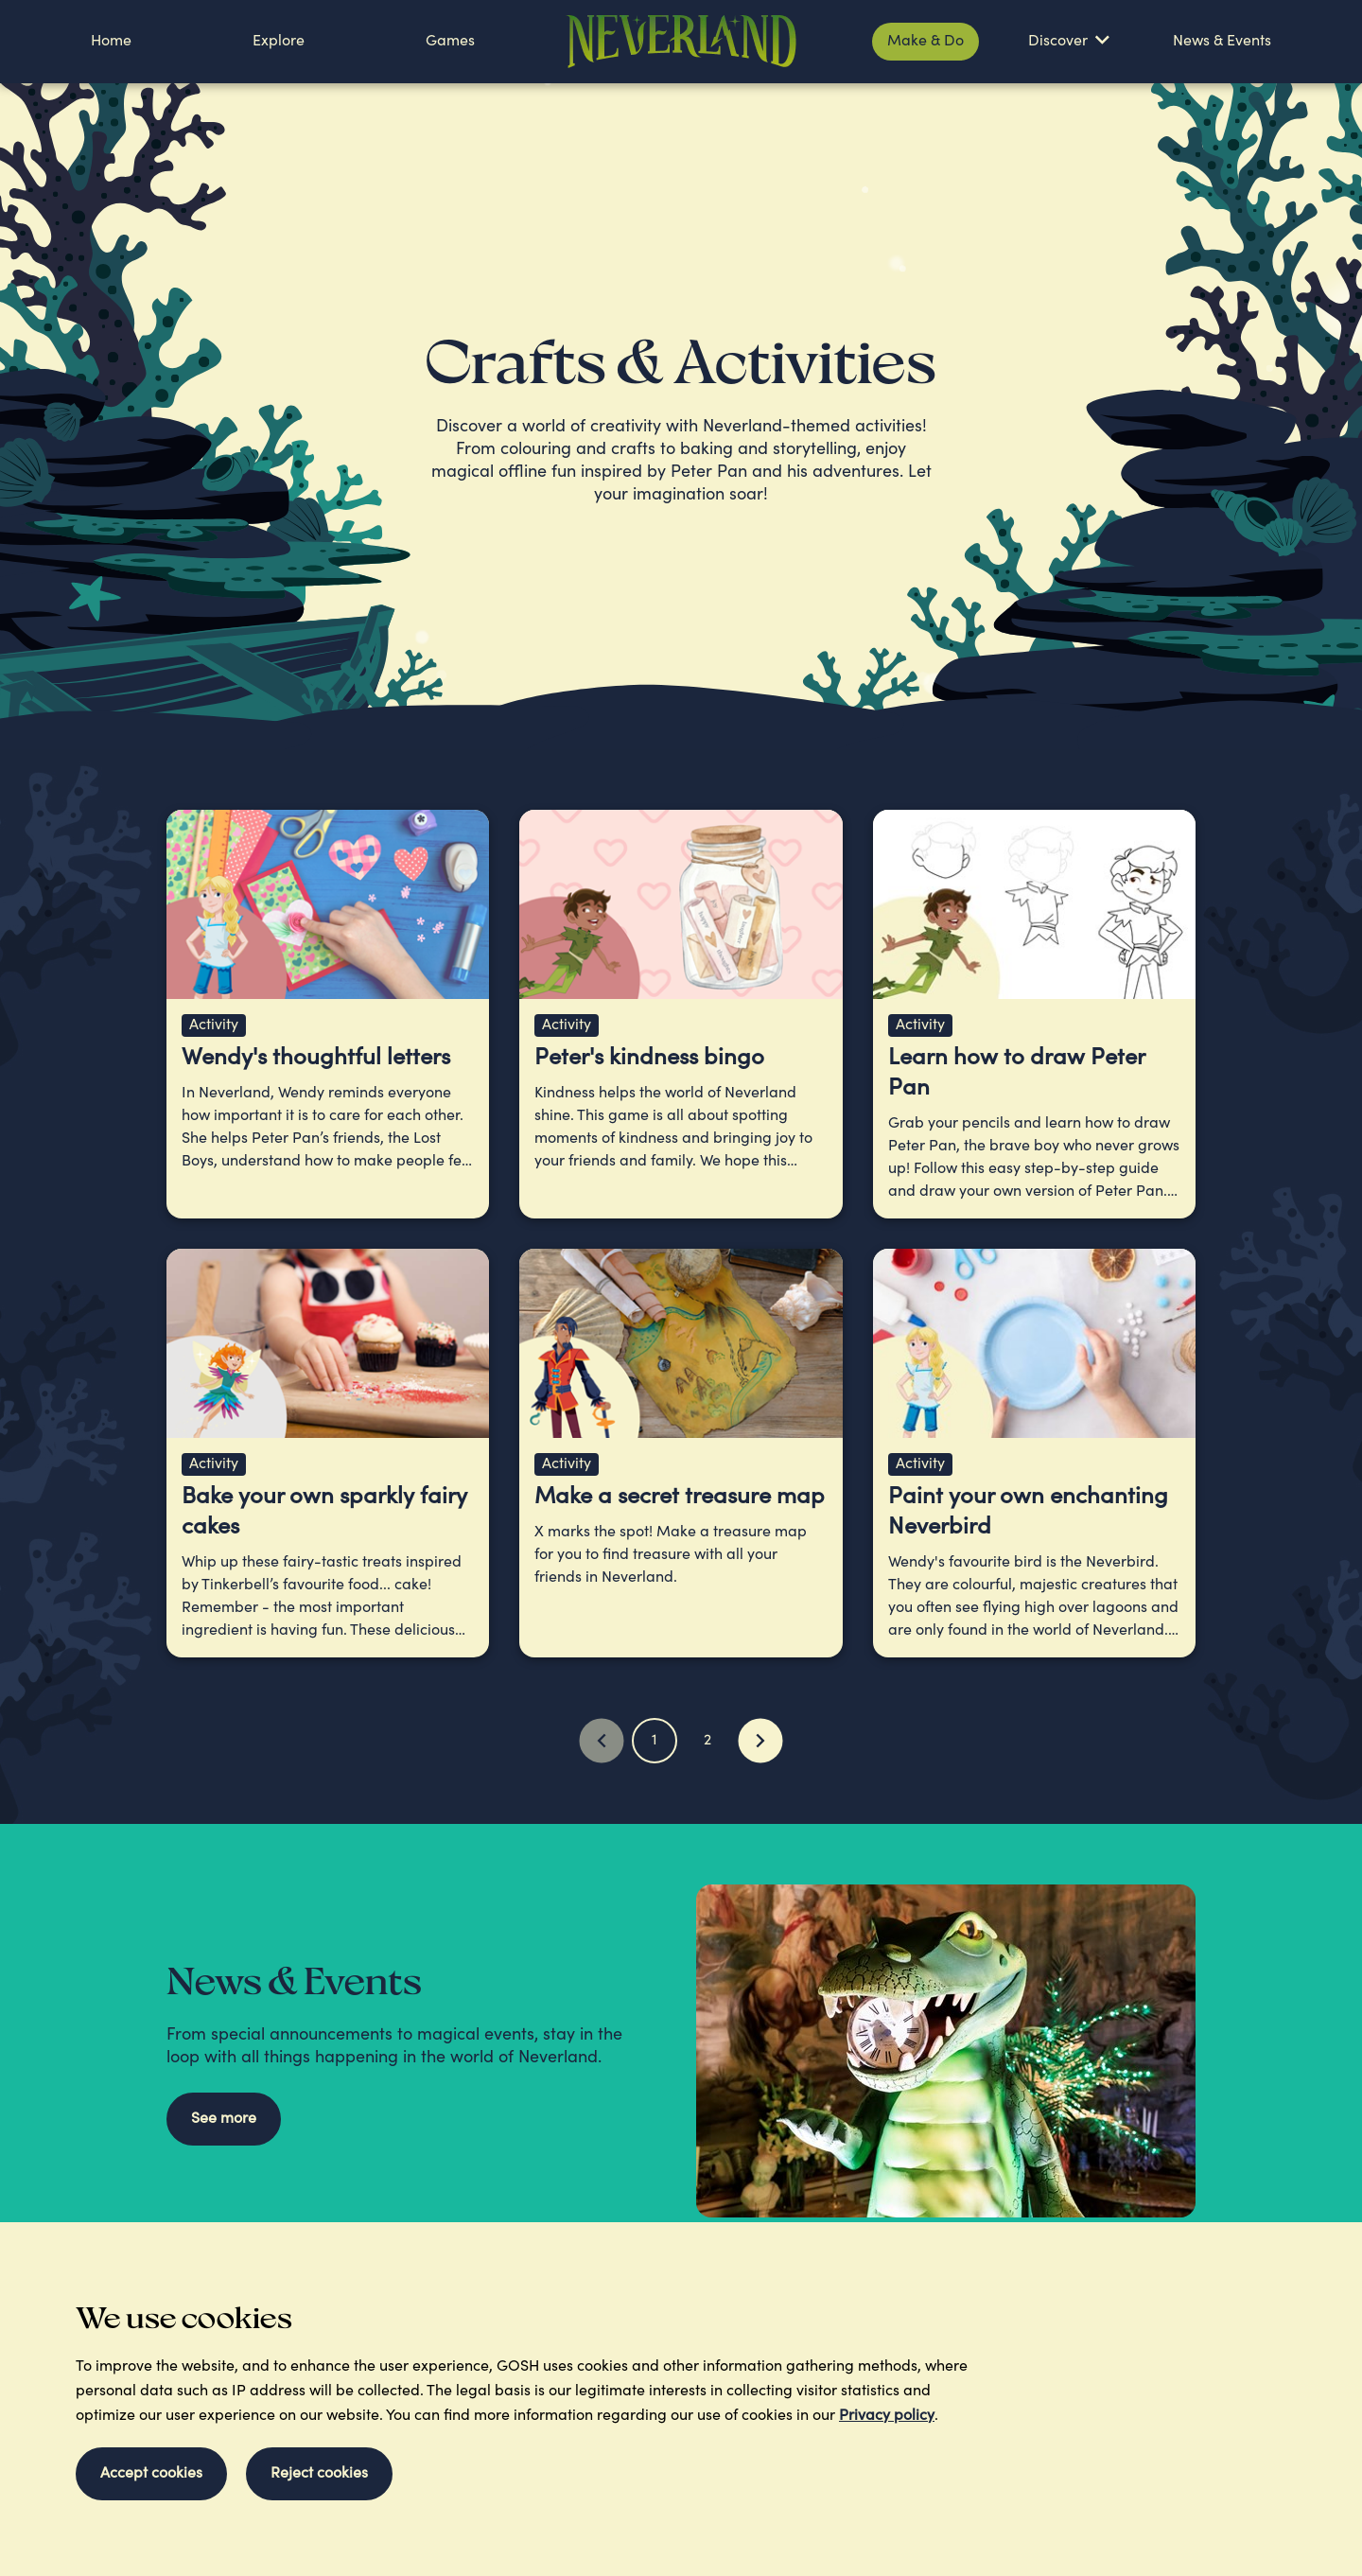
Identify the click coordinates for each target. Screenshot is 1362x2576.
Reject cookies (319, 2473)
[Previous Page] (601, 1740)
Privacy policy (886, 2416)
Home (111, 41)
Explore (279, 41)
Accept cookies (151, 2473)
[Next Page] (760, 1740)
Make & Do (925, 41)
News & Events (1222, 41)
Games (450, 41)
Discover (1058, 41)
